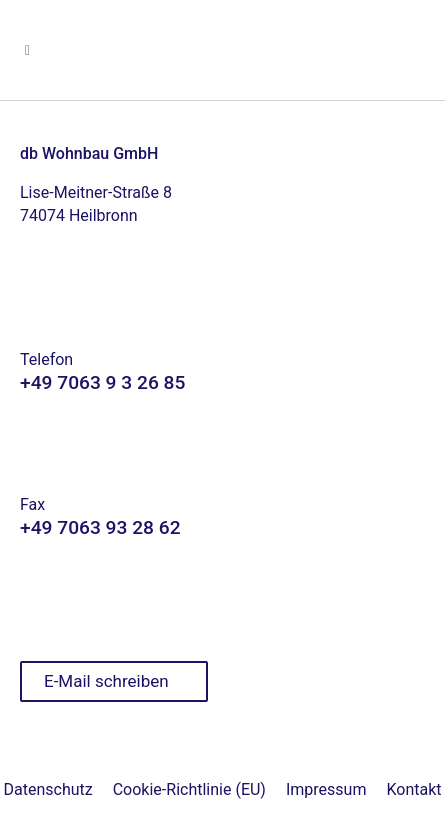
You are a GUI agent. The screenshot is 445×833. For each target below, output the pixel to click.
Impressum (326, 789)
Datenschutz (48, 789)
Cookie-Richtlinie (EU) (189, 789)
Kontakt (413, 789)
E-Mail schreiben (106, 681)
